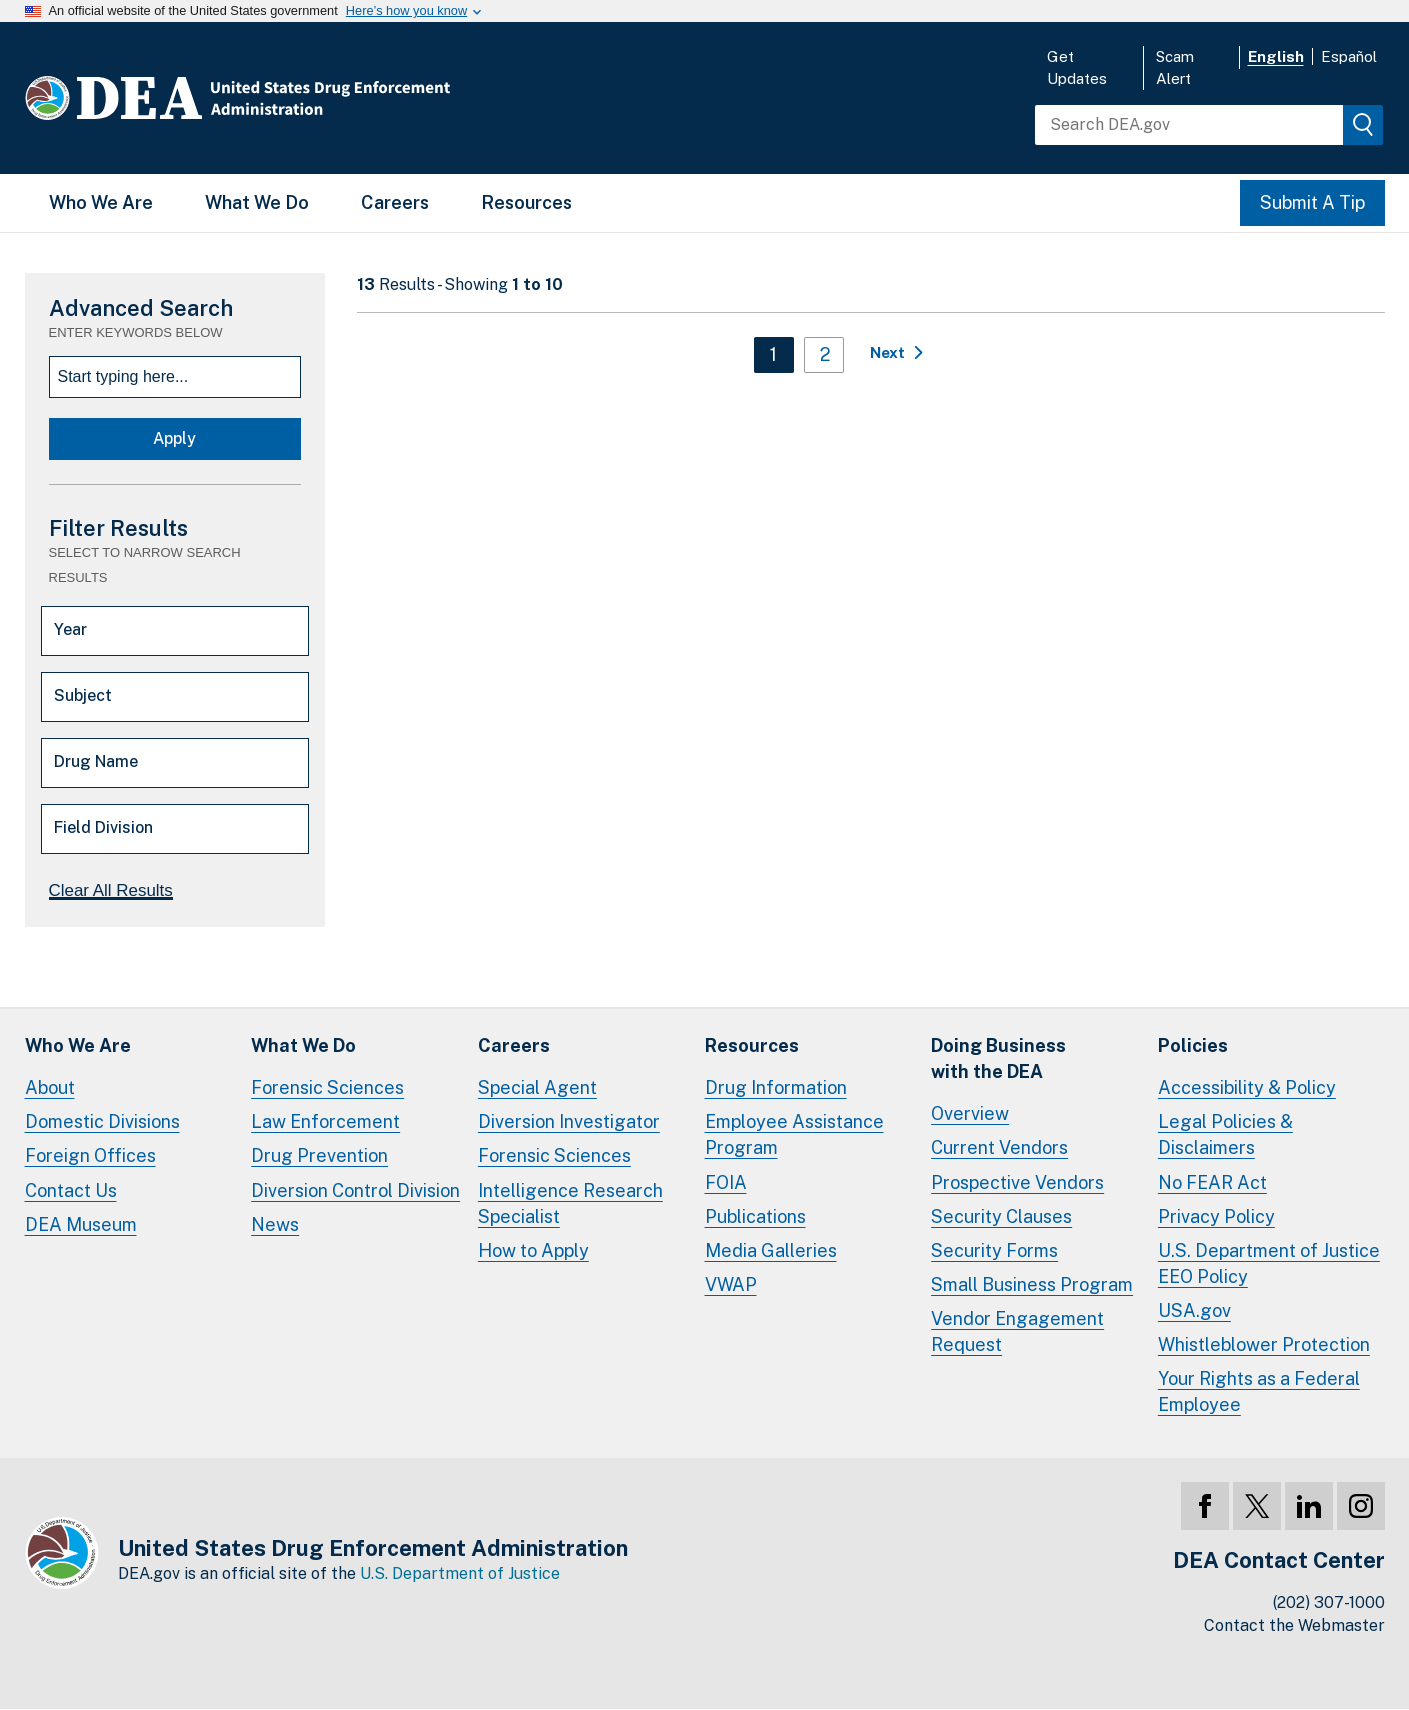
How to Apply (533, 1250)
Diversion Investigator (569, 1121)
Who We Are (101, 202)
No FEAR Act (1212, 1182)
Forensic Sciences (327, 1087)
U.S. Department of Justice (460, 1573)
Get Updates (1077, 67)
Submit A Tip (1312, 202)
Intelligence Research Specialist (570, 1203)
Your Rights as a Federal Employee (1259, 1391)
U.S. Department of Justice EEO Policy (1269, 1263)
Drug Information (776, 1087)
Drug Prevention (319, 1155)
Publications (755, 1216)
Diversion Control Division (355, 1190)
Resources (526, 202)
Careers (395, 202)
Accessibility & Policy (1247, 1087)
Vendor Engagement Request (1017, 1331)
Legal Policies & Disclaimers (1225, 1134)
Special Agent (537, 1087)
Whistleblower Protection (1264, 1344)
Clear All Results (111, 890)
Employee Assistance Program (794, 1134)
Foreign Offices (90, 1155)
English (1276, 56)
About (50, 1087)
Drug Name (96, 761)
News (275, 1224)
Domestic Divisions (102, 1121)
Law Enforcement (325, 1121)
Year (70, 629)
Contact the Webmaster (1294, 1625)
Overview (970, 1113)
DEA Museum (81, 1224)
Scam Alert (1175, 67)
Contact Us (71, 1190)
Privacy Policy (1216, 1216)
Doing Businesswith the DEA (998, 1058)
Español (1349, 56)
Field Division (103, 827)
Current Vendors (999, 1147)
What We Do (257, 202)
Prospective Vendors (1017, 1182)
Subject (83, 695)
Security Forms (994, 1250)
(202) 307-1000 (1329, 1602)
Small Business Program (1032, 1284)
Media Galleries (771, 1250)
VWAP (731, 1284)
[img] (1363, 125)
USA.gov (1194, 1310)
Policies (1193, 1045)
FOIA (726, 1182)
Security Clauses (1001, 1216)
